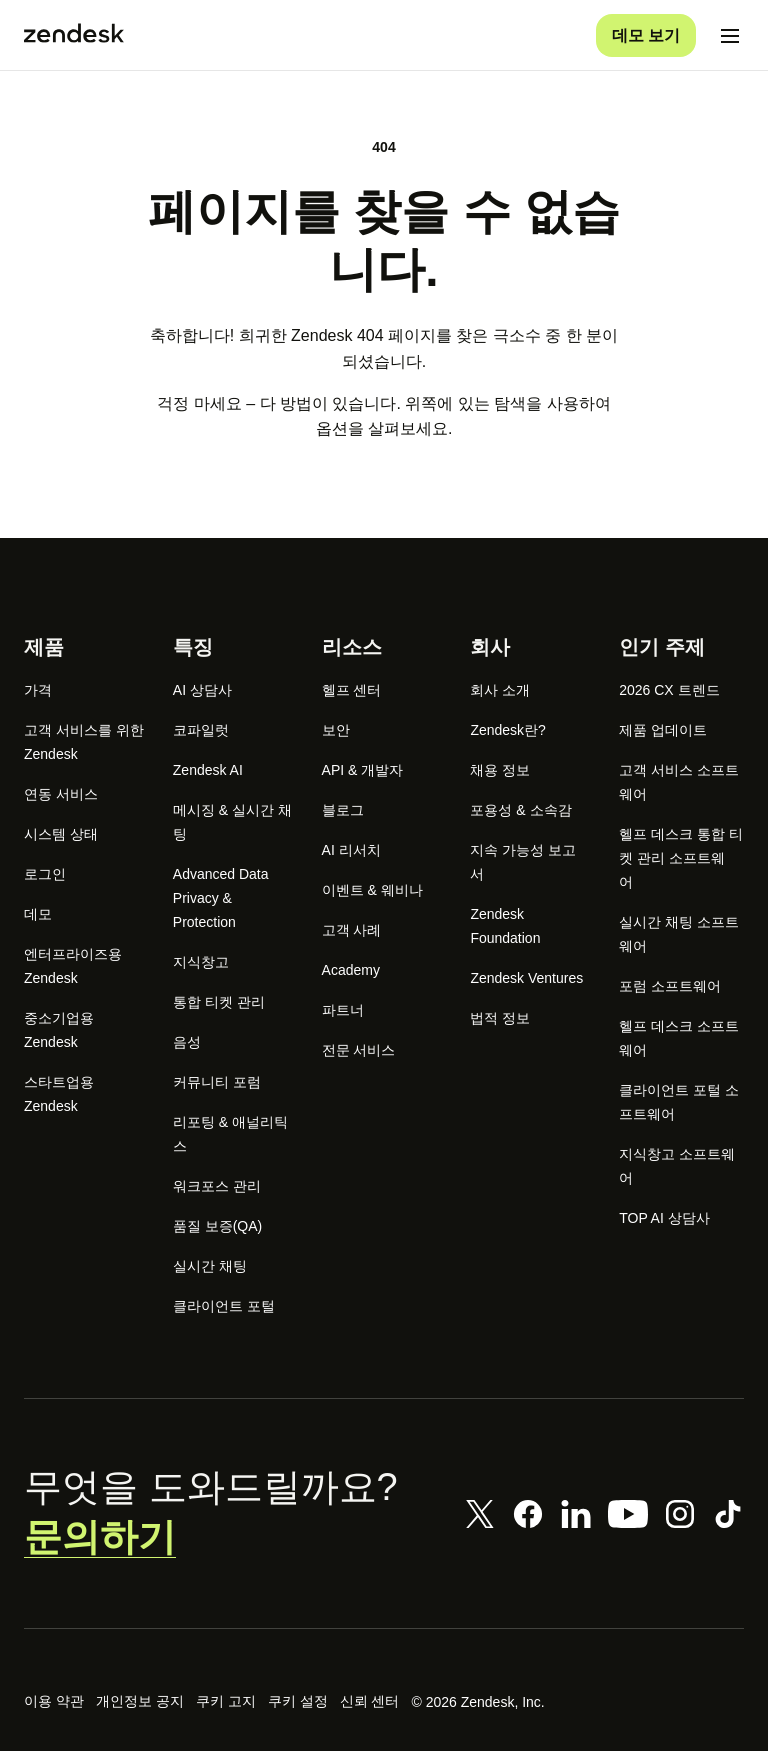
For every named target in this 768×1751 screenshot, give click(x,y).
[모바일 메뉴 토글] (730, 32)
